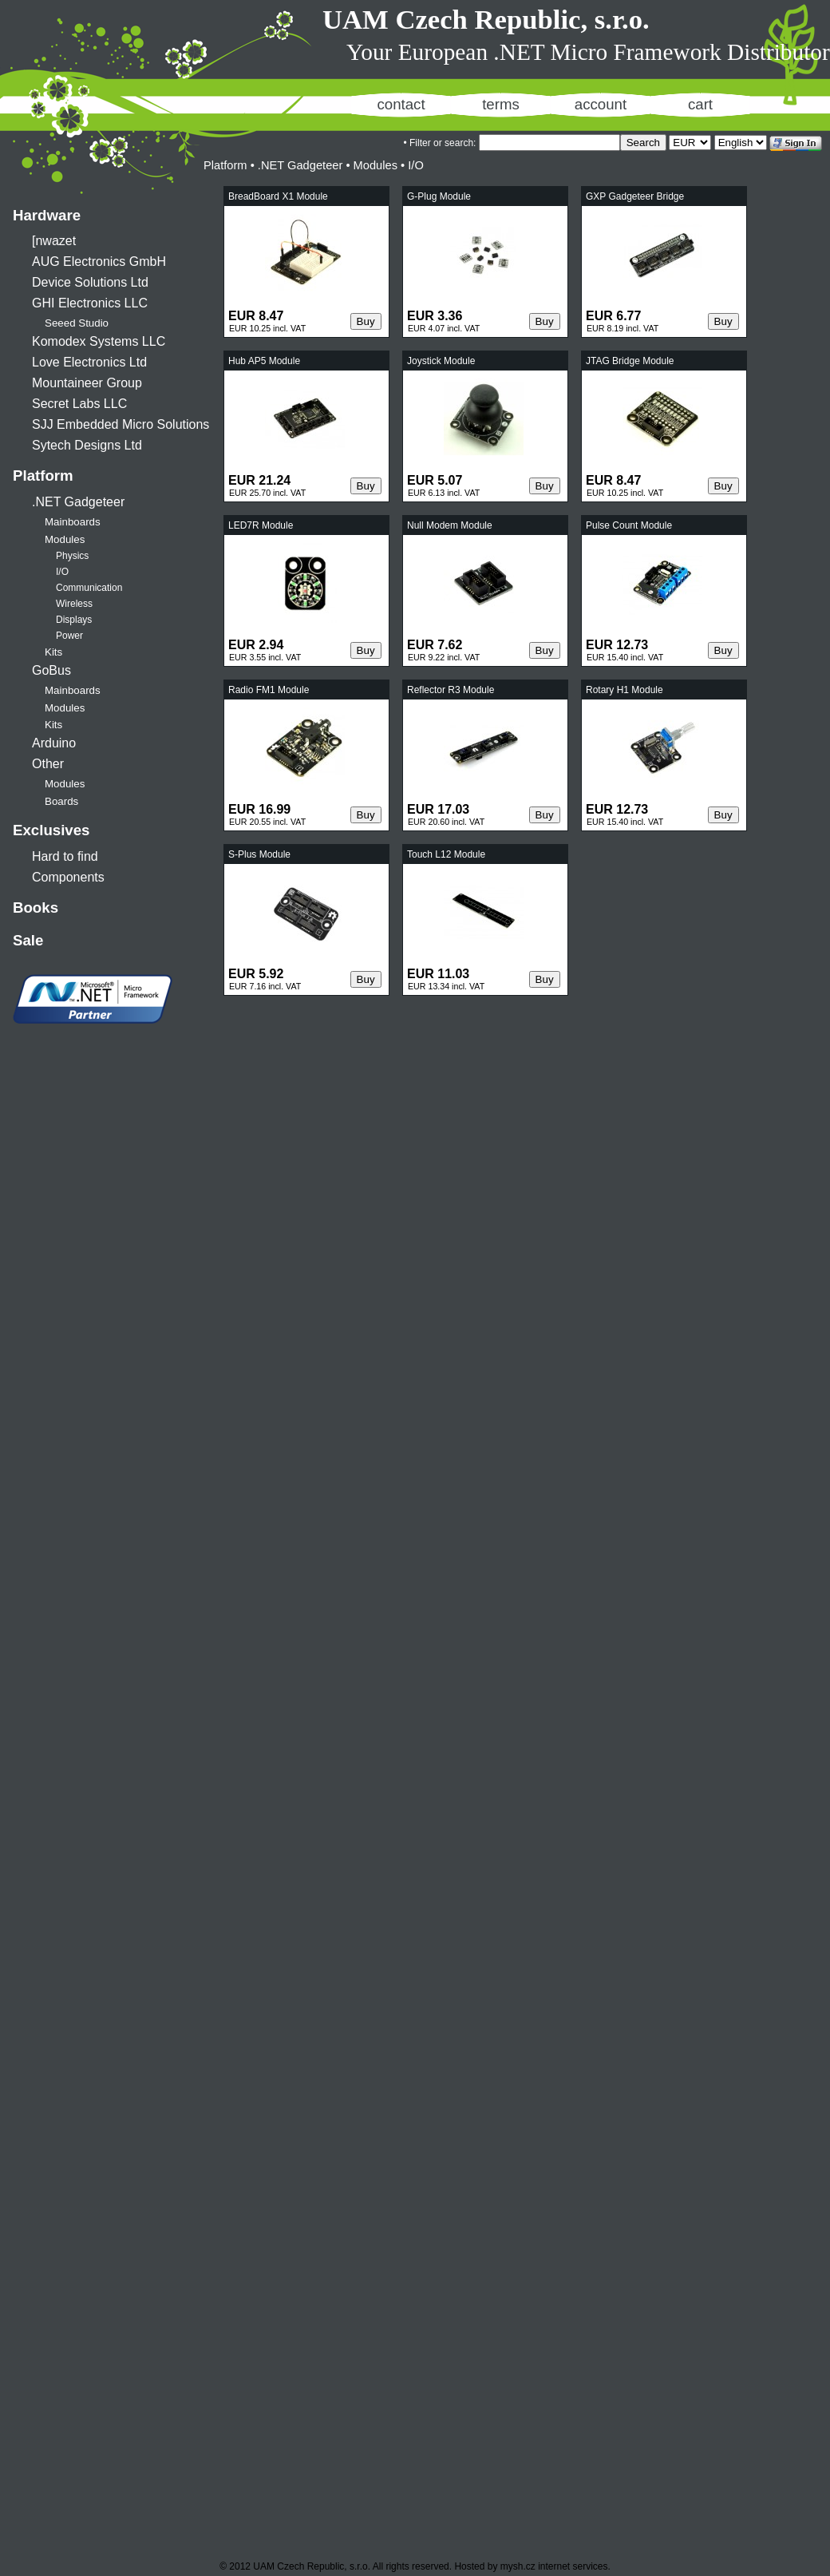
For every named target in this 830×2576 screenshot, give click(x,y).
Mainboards (73, 522)
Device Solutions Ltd (90, 282)
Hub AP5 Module (264, 361)
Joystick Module (441, 361)
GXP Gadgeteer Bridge (635, 196)
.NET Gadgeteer (78, 502)
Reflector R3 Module (450, 690)
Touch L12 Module (446, 854)
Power (69, 635)
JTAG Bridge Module (630, 361)
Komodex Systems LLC (98, 341)
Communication (89, 587)
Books (35, 907)
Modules (65, 539)
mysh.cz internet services (554, 2566)
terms (501, 104)
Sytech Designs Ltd (87, 445)
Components (68, 877)
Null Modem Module (449, 525)
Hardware (47, 215)
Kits (53, 652)
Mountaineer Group (87, 383)
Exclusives (51, 830)
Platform (43, 475)
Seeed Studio (77, 323)
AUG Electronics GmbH (99, 261)
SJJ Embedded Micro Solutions (120, 424)
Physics (72, 555)
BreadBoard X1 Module (278, 196)
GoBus (51, 670)
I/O (62, 571)
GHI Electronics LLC (90, 303)
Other (48, 764)
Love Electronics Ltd (89, 362)
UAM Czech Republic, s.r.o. (486, 19)
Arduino (54, 743)
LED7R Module (260, 525)
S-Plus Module (259, 854)
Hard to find (65, 856)
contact (401, 104)
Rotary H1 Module (624, 690)
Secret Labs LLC (79, 403)
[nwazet (54, 241)
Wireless (74, 603)
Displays (74, 619)
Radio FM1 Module (268, 690)
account (600, 104)
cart (700, 104)
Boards (61, 801)
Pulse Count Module (629, 525)
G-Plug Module (439, 196)
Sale (28, 940)
